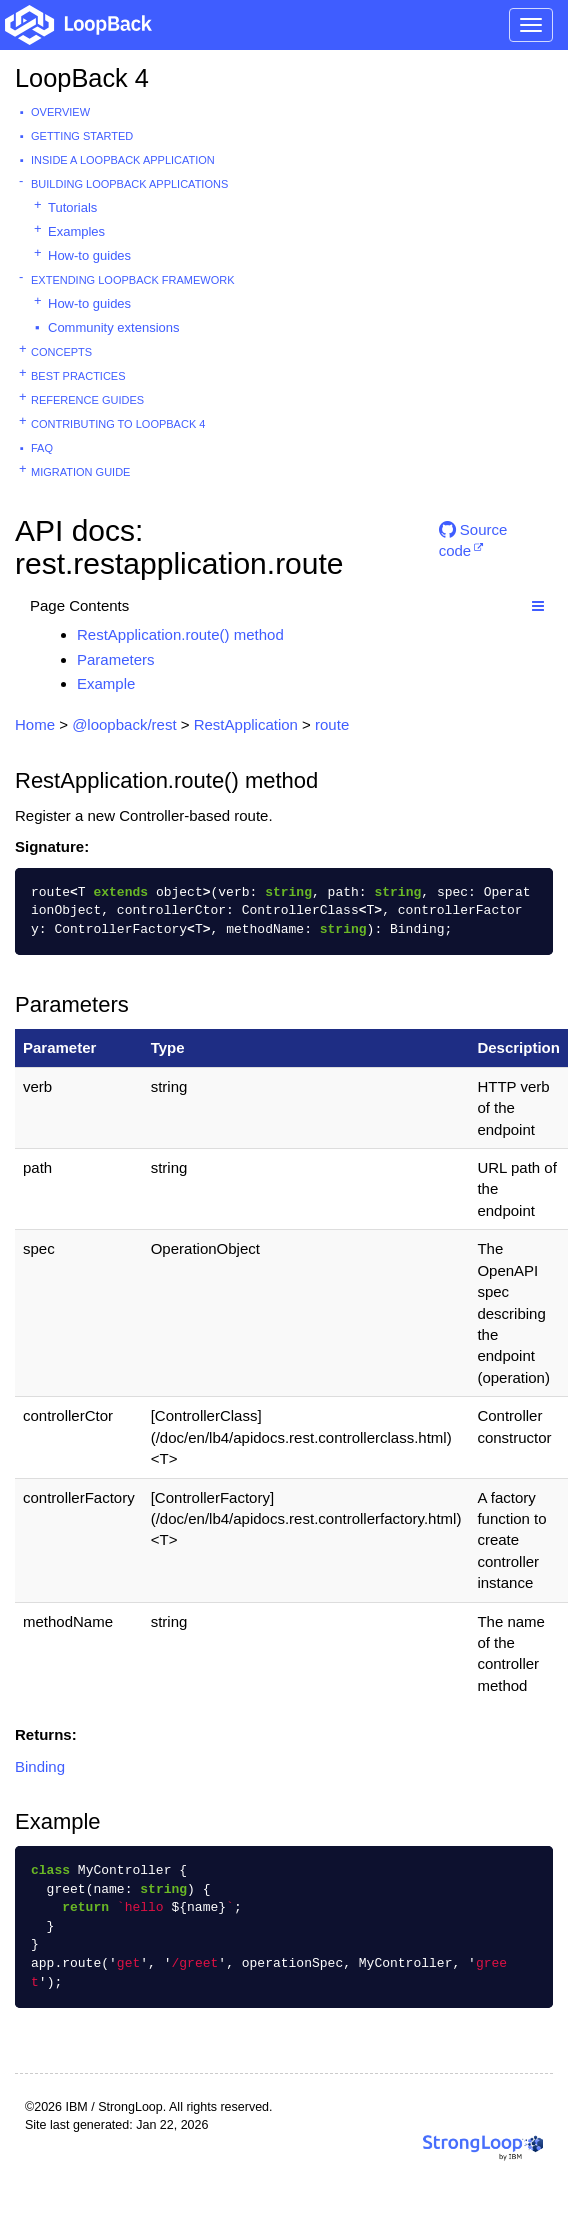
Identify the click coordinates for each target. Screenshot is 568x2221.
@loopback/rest (124, 724)
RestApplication (246, 724)
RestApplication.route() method (180, 634)
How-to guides (89, 255)
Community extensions (114, 327)
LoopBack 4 (82, 78)
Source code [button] (473, 537)
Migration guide (80, 472)
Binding (40, 1766)
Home (35, 724)
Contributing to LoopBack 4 (118, 424)
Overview (60, 112)
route (332, 724)
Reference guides (87, 400)
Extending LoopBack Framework (133, 280)
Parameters (116, 659)
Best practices (78, 376)
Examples (76, 231)
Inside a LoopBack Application (123, 160)
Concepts (61, 352)
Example (106, 683)
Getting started (82, 136)
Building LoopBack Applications (129, 184)
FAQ (42, 448)
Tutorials (72, 207)
